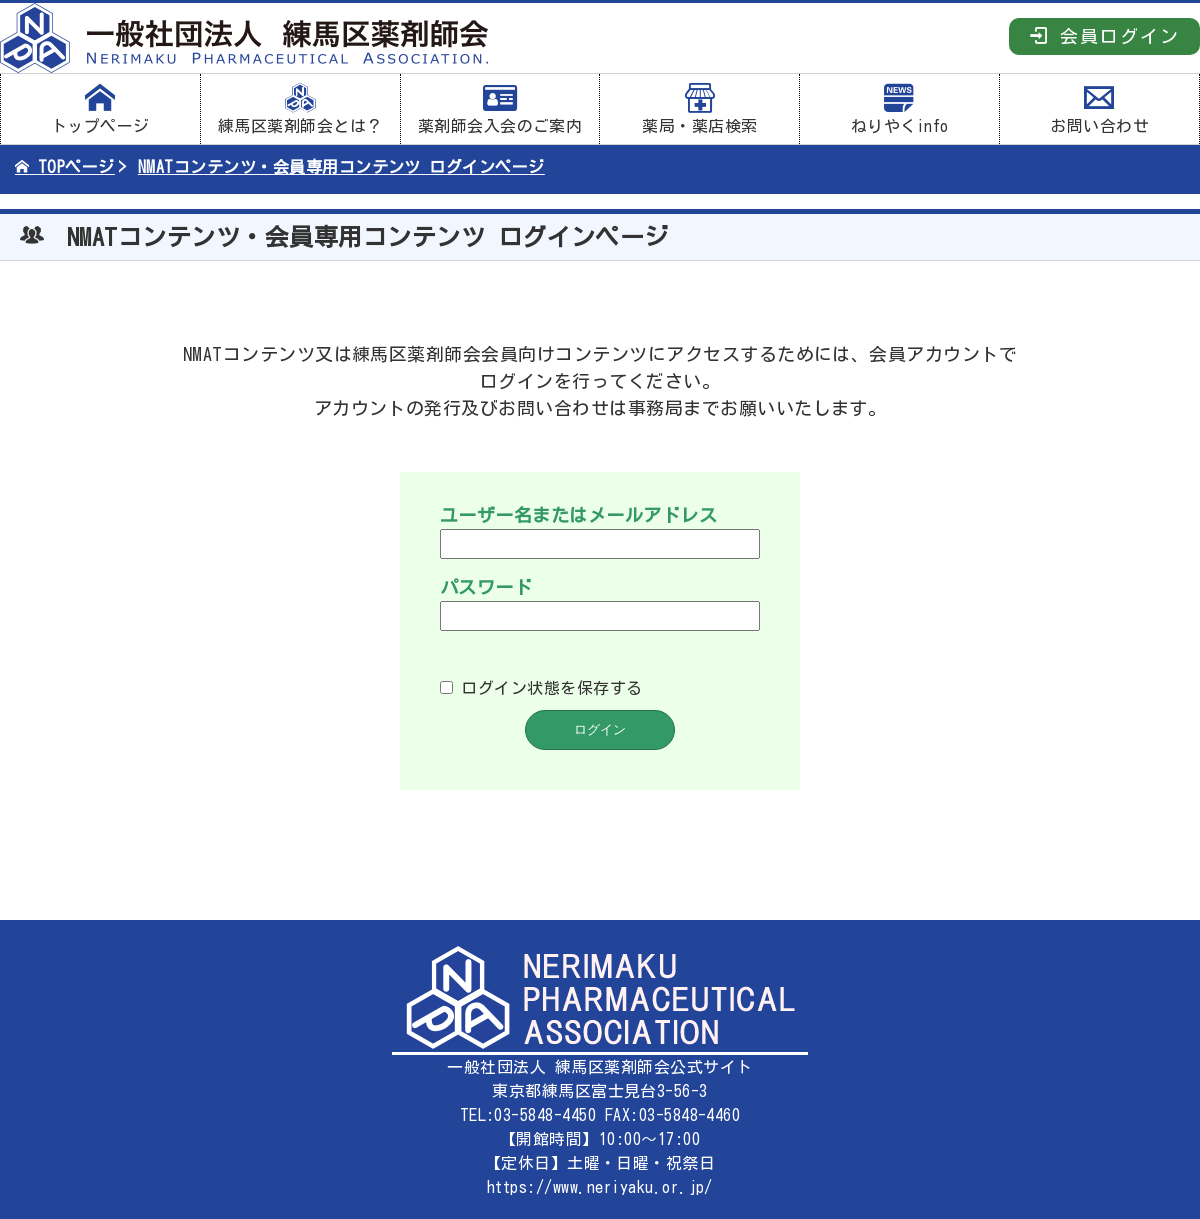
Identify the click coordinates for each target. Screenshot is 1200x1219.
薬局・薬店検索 (699, 109)
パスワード (486, 587)
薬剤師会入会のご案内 (500, 109)
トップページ (100, 109)
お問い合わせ (1099, 109)
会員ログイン (1104, 35)
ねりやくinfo (899, 109)
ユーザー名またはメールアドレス (578, 515)
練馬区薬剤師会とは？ (300, 109)
